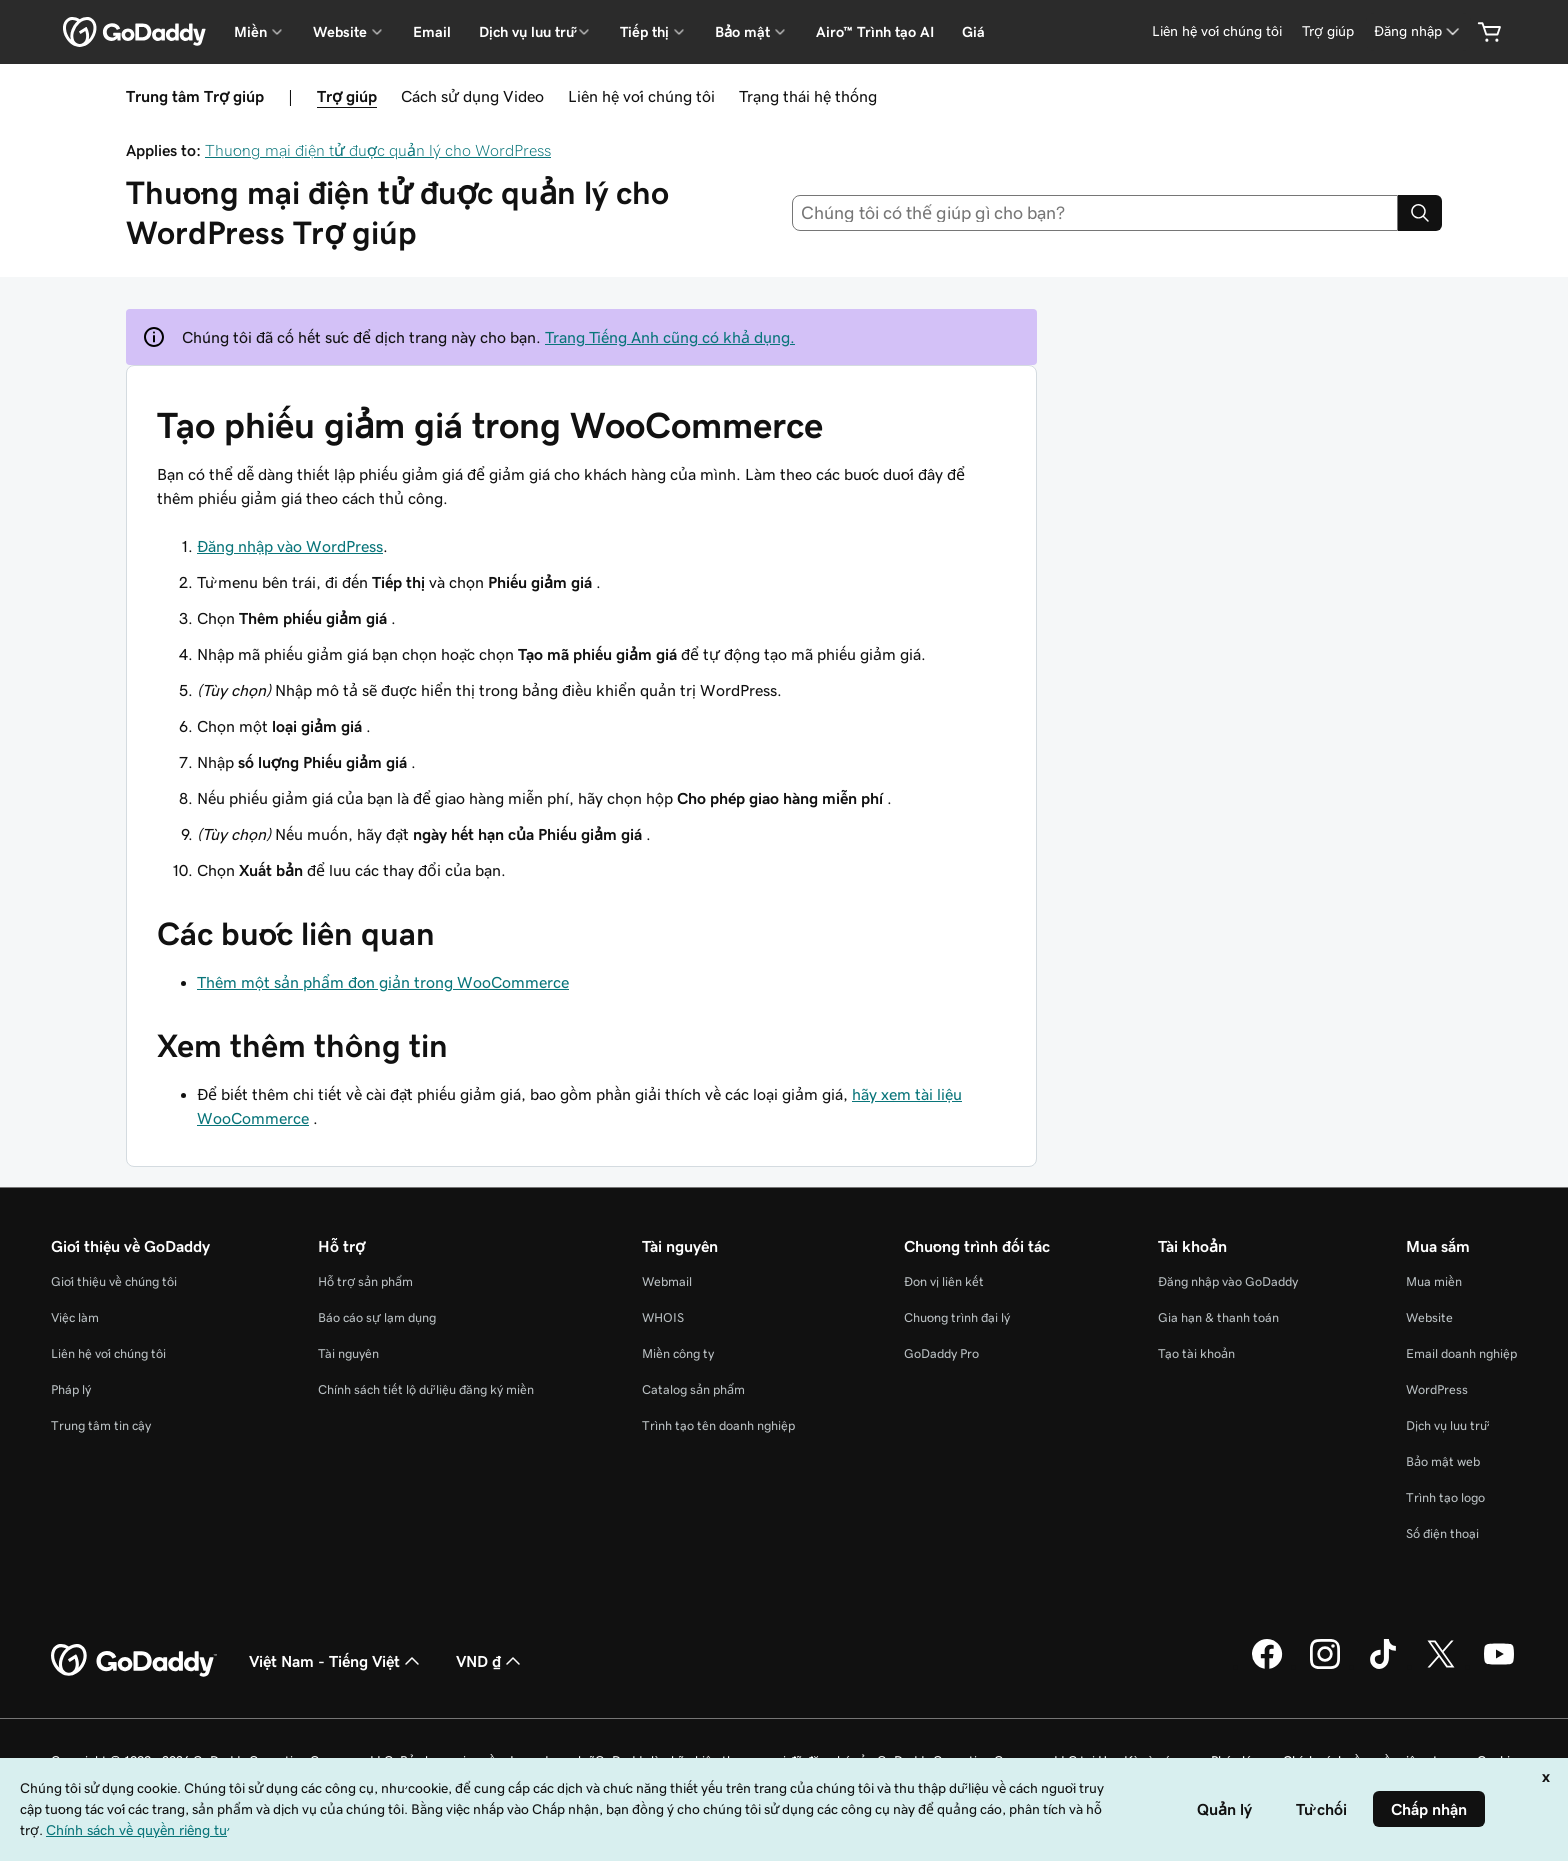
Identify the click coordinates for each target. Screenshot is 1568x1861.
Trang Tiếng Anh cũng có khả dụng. (670, 337)
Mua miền (1434, 1281)
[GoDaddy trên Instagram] (1325, 1666)
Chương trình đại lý (957, 1317)
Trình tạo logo (1445, 1497)
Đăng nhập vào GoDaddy (1228, 1281)
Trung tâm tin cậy (101, 1425)
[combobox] (1095, 213)
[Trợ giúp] (1328, 31)
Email (432, 32)
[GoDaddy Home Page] (134, 1661)
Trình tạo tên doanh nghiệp (718, 1425)
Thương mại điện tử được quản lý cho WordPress (378, 150)
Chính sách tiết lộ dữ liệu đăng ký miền (426, 1389)
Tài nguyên (348, 1353)
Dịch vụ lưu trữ (1446, 1425)
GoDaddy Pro (941, 1353)
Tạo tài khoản (1196, 1353)
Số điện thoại (1442, 1533)
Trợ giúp (347, 96)
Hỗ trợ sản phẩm (365, 1281)
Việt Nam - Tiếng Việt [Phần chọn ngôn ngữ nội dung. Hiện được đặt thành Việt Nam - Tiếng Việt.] (336, 1661)
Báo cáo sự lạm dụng (377, 1317)
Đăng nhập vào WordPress (290, 546)
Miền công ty (678, 1353)
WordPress (1437, 1389)
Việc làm (75, 1317)
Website (1429, 1317)
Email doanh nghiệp (1461, 1353)
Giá (973, 32)
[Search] (1420, 213)
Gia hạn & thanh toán (1218, 1317)
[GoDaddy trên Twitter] (1441, 1666)
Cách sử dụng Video (472, 96)
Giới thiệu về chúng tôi (114, 1281)
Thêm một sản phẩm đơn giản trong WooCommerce (383, 982)
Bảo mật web (1443, 1461)
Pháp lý (71, 1389)
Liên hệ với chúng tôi (641, 96)
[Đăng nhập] (1418, 31)
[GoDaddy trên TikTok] (1383, 1666)
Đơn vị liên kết (944, 1281)
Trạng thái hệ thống (808, 96)
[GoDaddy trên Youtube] (1499, 1666)
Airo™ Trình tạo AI (875, 32)
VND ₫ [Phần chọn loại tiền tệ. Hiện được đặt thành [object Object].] (490, 1661)
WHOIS (663, 1317)
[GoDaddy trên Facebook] (1267, 1666)
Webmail (667, 1281)
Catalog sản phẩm (693, 1389)
